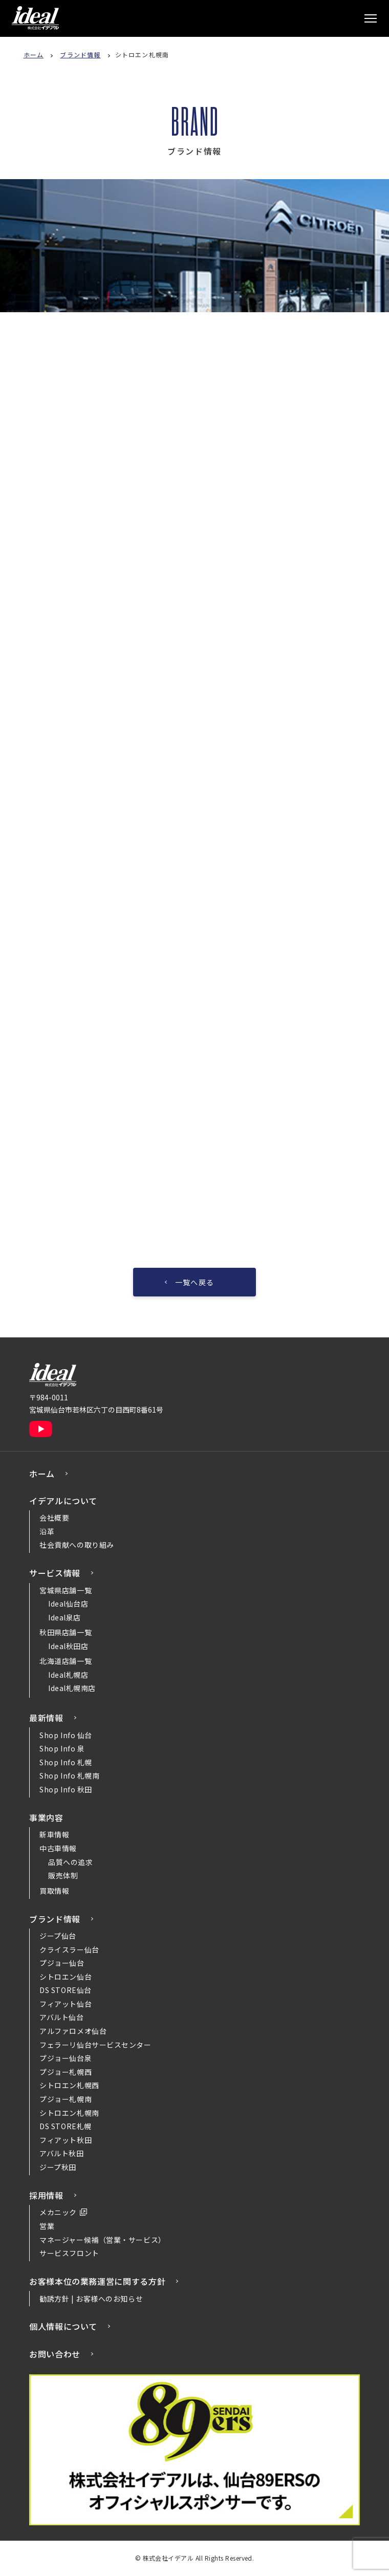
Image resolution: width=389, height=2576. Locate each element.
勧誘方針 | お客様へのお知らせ (91, 2298)
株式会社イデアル (35, 18)
